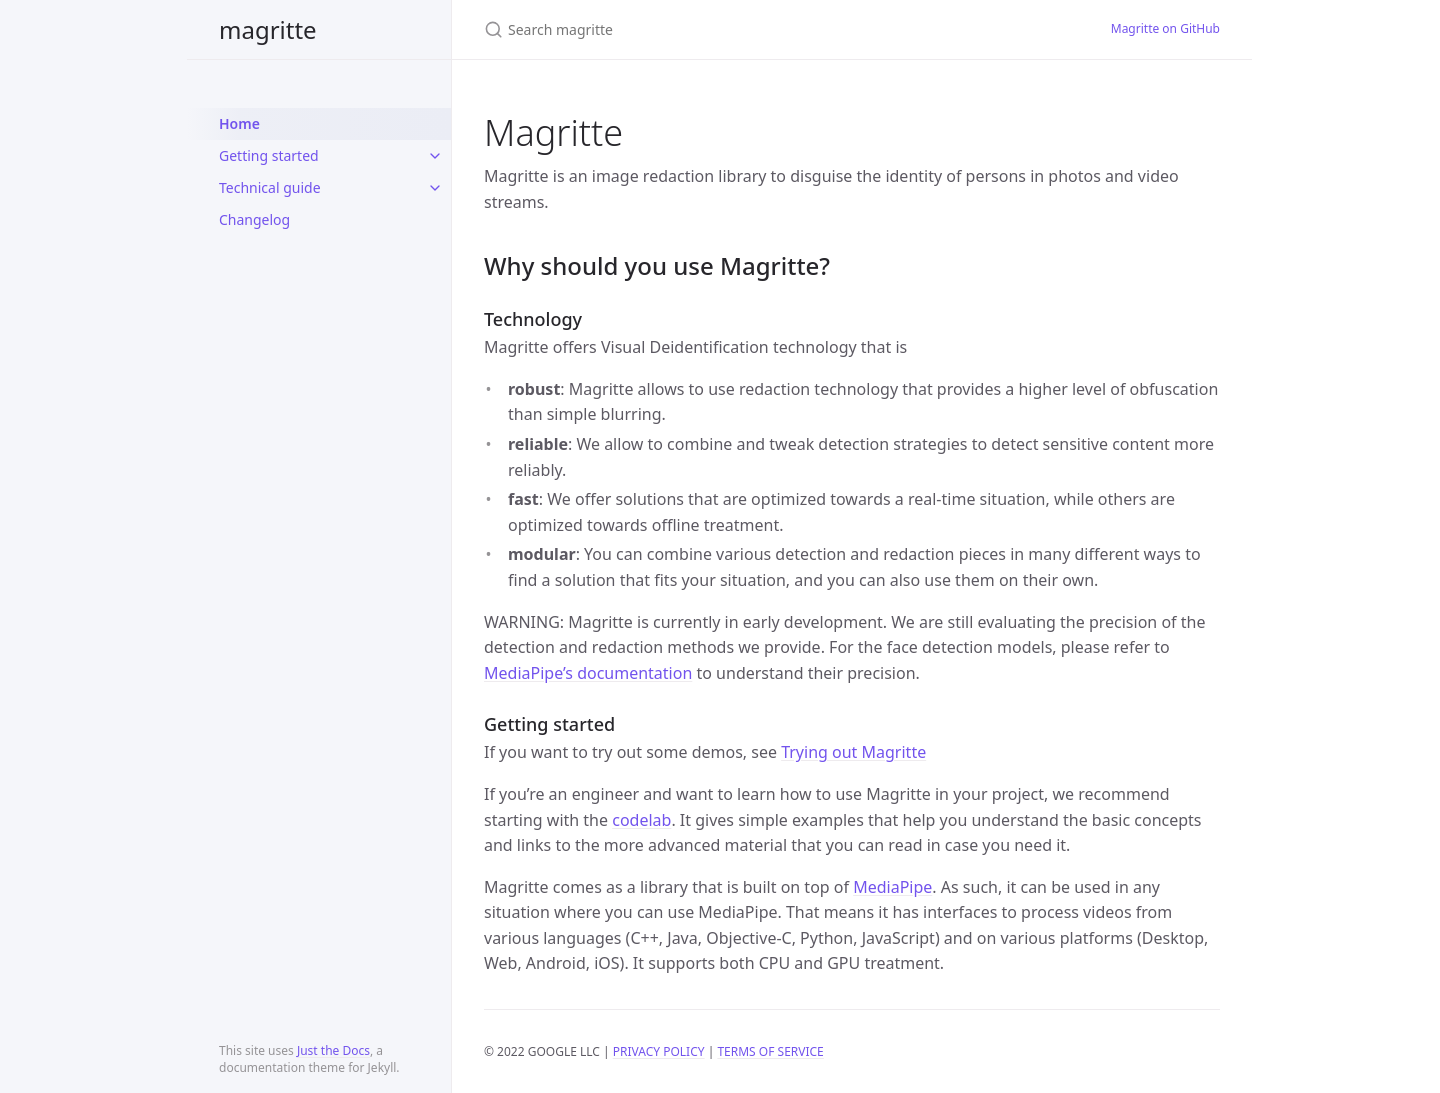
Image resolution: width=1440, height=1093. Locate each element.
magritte (268, 29)
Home (239, 123)
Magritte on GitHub (1165, 28)
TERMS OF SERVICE (770, 1051)
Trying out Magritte (853, 752)
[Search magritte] (720, 29)
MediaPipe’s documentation (588, 673)
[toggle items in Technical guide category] (435, 188)
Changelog (254, 219)
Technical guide (270, 187)
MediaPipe (892, 887)
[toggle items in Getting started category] (435, 156)
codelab (641, 820)
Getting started (269, 155)
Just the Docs (333, 1050)
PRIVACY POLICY (659, 1051)
